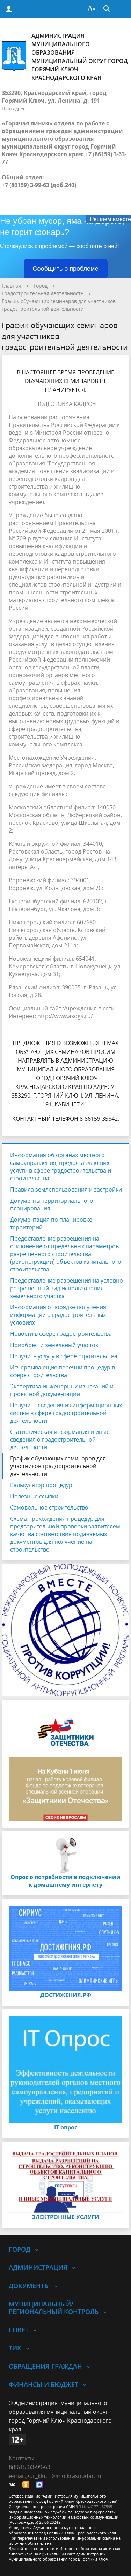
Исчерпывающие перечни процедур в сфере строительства (62, 1371)
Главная (11, 285)
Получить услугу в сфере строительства (63, 1356)
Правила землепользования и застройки (66, 1189)
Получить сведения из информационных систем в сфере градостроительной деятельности (66, 1412)
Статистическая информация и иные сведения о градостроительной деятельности (60, 1439)
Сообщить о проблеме (66, 268)
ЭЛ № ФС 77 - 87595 (94, 2506)
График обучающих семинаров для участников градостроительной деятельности (58, 1466)
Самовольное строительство (49, 1507)
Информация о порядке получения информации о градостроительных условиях (58, 1314)
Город (41, 285)
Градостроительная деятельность (42, 293)
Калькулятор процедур (41, 1485)
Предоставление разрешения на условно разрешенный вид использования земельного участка (66, 1288)
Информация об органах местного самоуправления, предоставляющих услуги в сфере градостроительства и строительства (60, 1166)
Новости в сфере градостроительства (61, 1334)
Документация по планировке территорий (51, 1223)
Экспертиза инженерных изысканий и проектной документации (62, 1390)
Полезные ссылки (34, 1496)
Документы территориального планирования (51, 1204)
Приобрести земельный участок (54, 1345)
